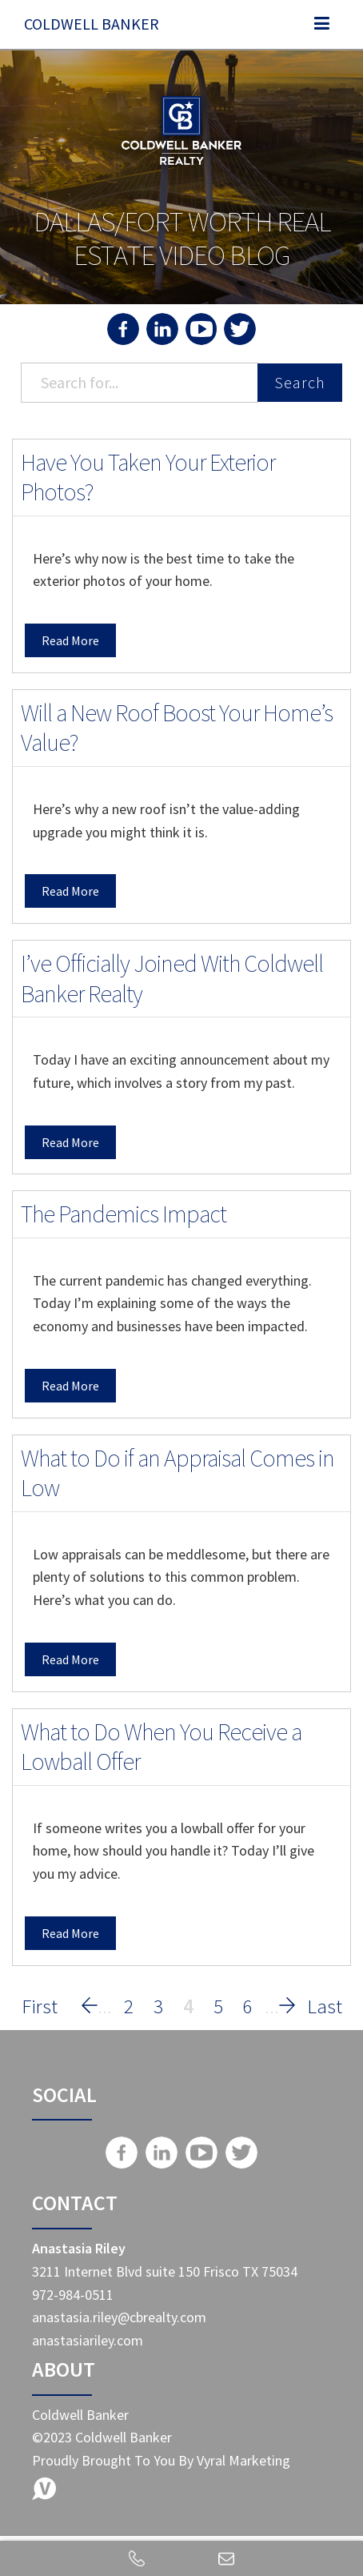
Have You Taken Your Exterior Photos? (148, 477)
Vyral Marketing (243, 2460)
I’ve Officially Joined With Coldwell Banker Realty (172, 978)
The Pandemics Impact (123, 1213)
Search (299, 382)
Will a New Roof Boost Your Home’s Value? (177, 727)
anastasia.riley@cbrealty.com (119, 2317)
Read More (70, 640)
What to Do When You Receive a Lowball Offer (161, 1746)
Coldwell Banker (91, 24)
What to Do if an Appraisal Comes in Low (177, 1472)
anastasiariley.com (87, 2340)
